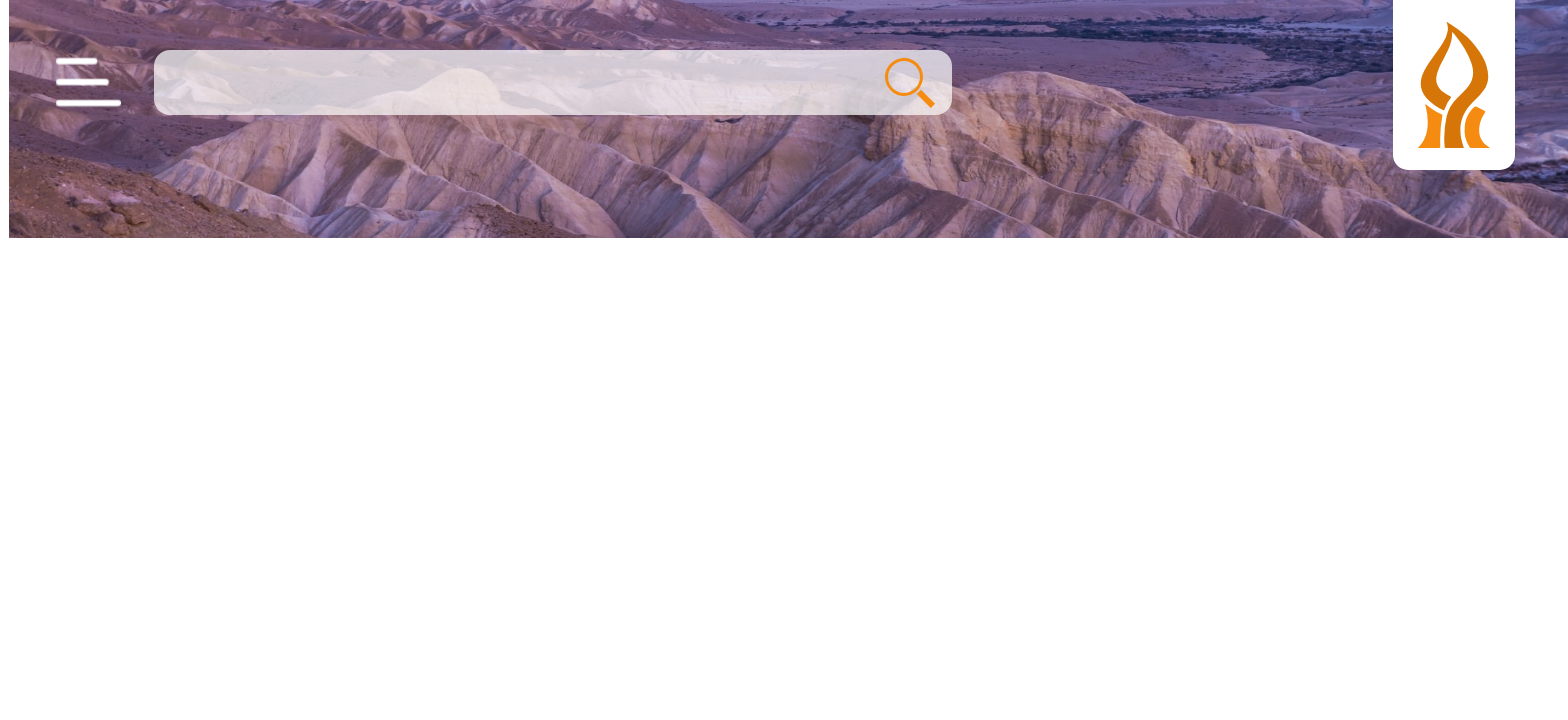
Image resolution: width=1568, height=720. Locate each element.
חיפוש (901, 83)
